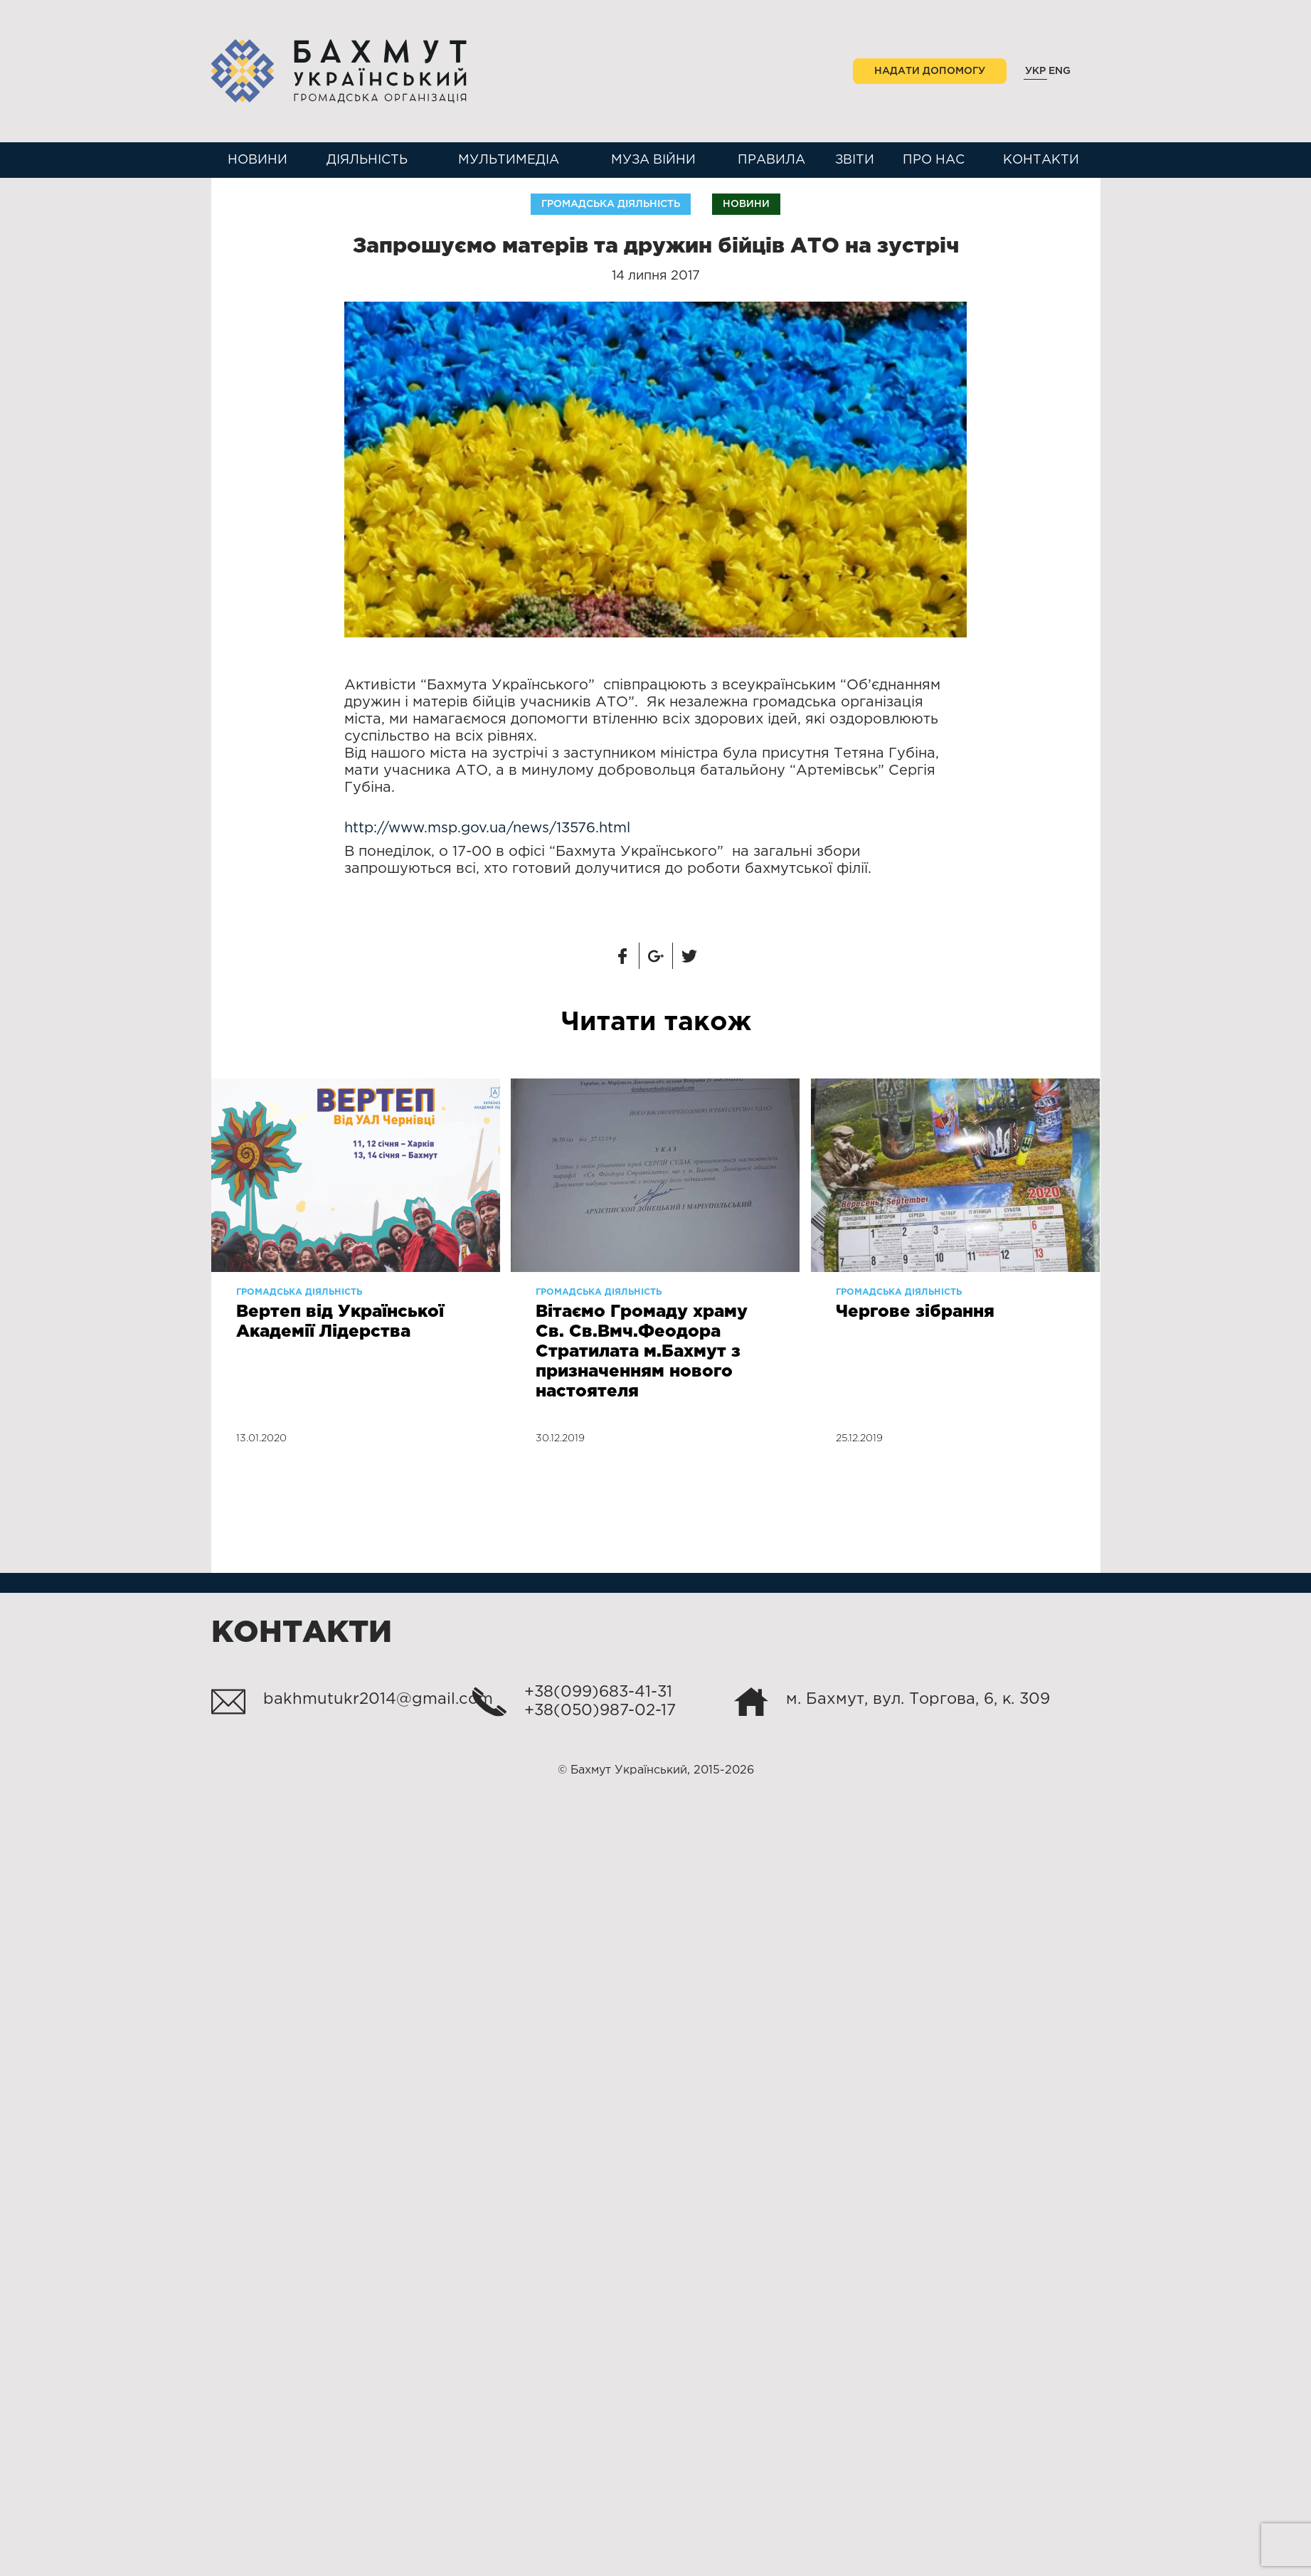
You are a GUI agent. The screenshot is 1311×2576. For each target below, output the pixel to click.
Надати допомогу (929, 71)
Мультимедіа (508, 160)
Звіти (854, 160)
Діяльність (367, 160)
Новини (257, 160)
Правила (771, 160)
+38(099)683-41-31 (598, 1692)
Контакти (1041, 160)
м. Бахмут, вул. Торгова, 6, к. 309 (918, 1699)
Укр (1035, 71)
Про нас (934, 160)
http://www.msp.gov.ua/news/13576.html (487, 828)
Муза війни (653, 160)
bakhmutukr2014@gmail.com (378, 1699)
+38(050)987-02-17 (600, 1711)
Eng (1060, 71)
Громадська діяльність (610, 204)
